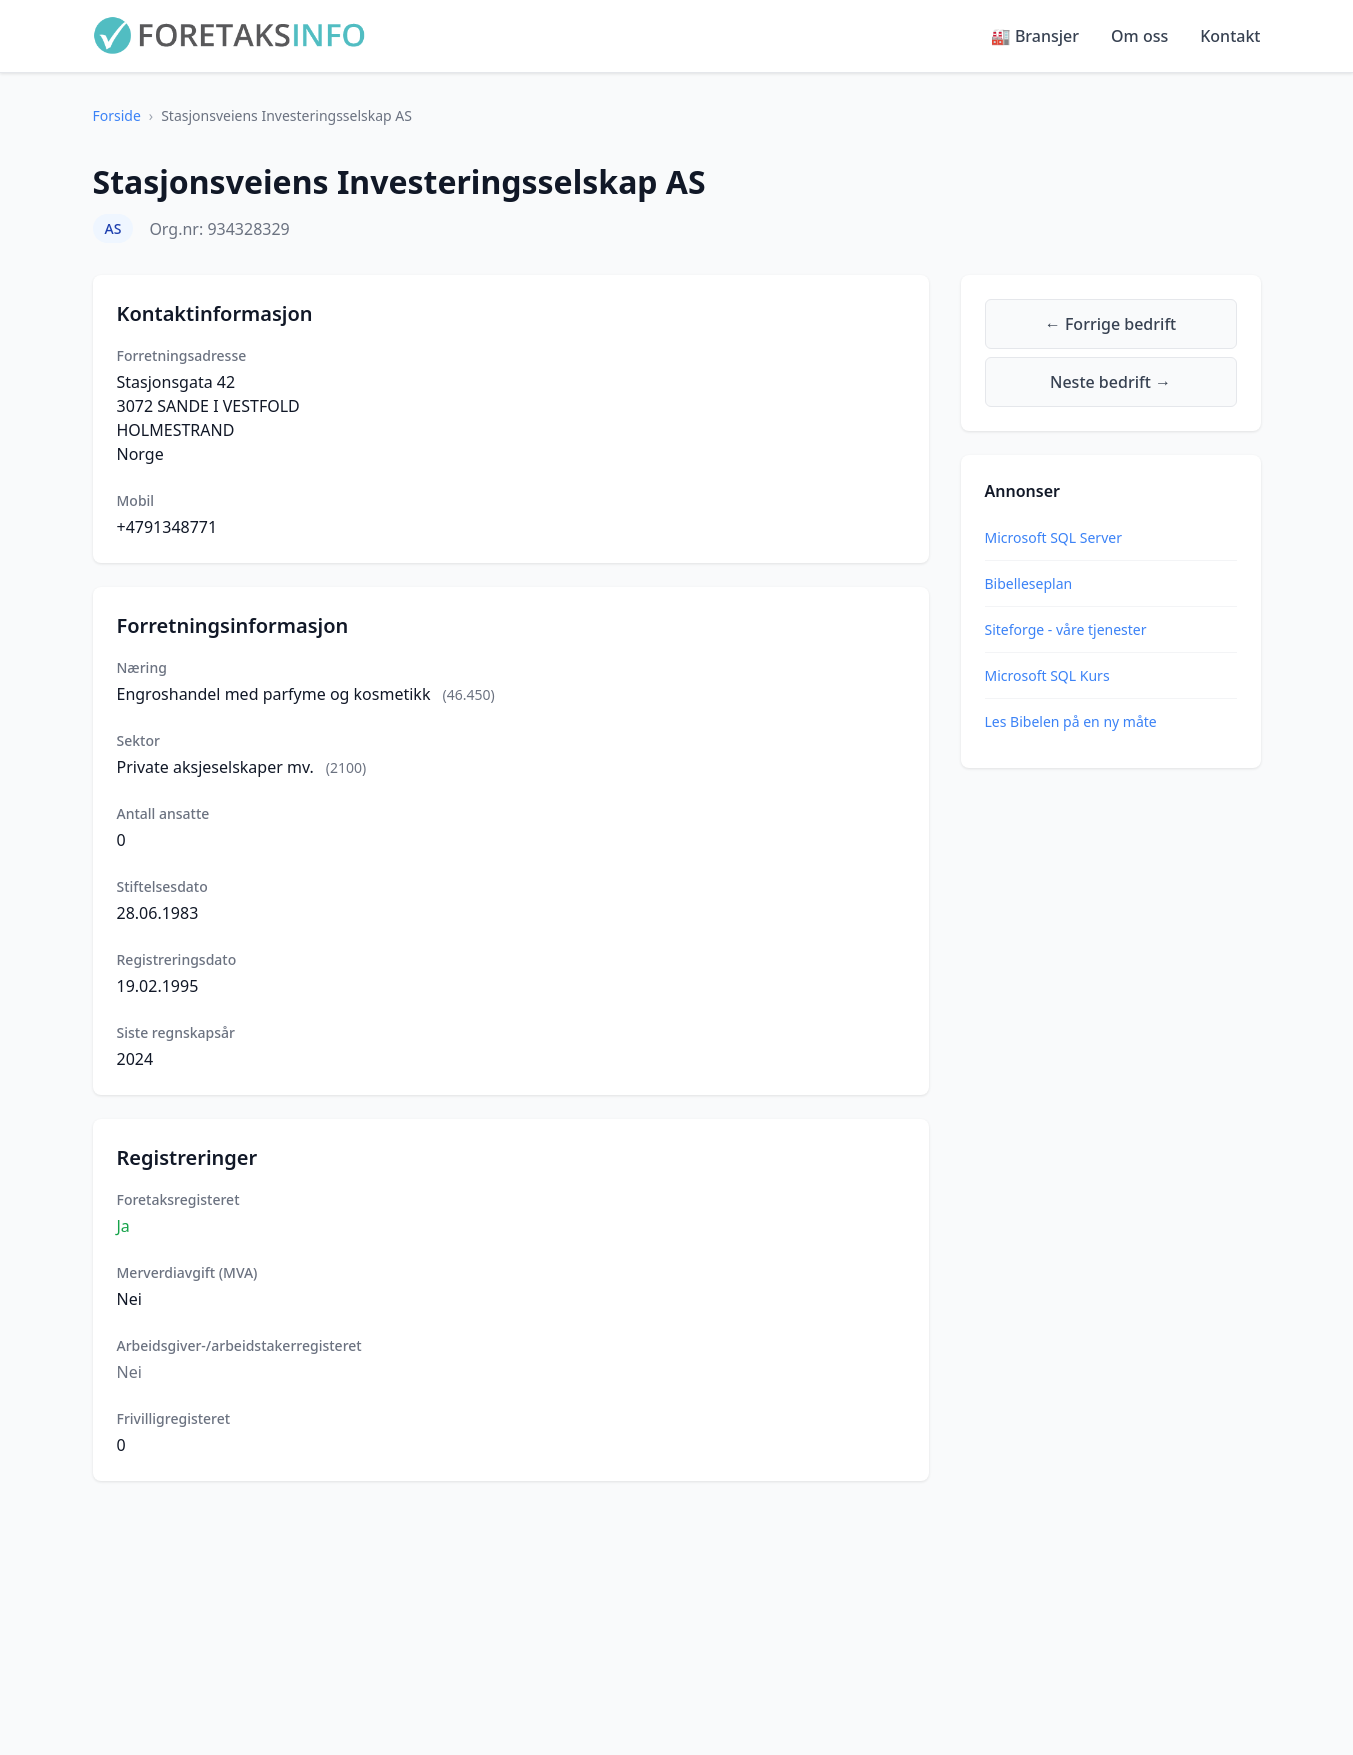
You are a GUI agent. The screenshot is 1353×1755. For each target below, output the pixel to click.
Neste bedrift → (1110, 382)
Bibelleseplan (1029, 583)
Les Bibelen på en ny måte (1071, 721)
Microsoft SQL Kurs (1047, 675)
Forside (117, 115)
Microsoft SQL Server (1053, 537)
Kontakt (1230, 36)
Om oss (1139, 36)
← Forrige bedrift (1110, 324)
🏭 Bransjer (1035, 36)
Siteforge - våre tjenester (1066, 629)
